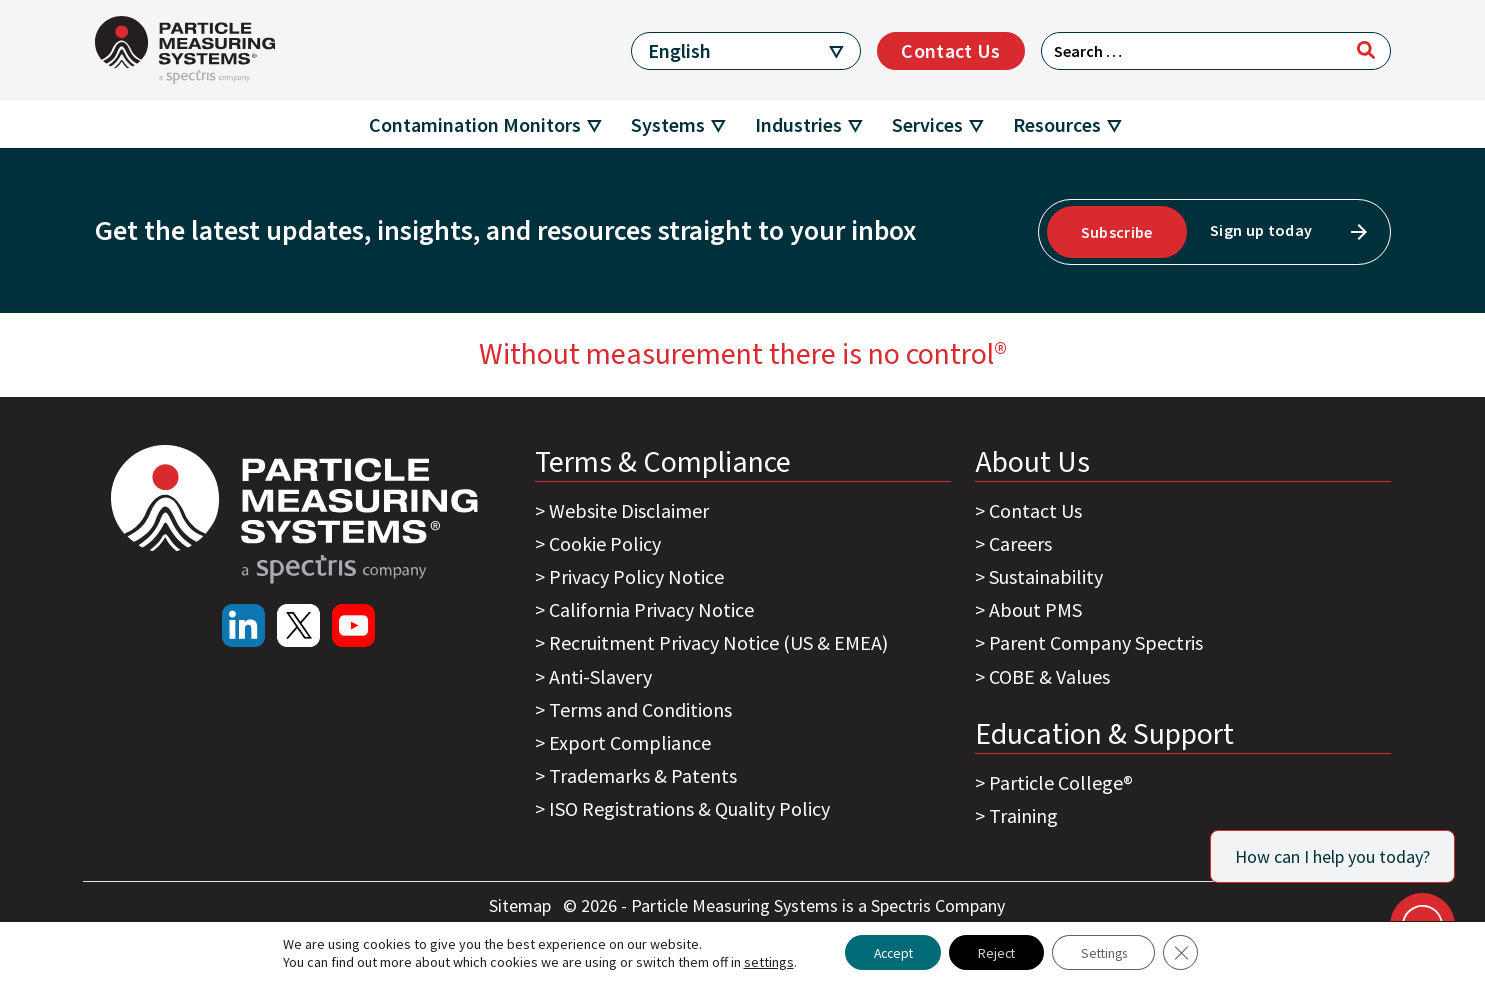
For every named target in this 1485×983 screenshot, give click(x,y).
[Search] (1366, 50)
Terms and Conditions (640, 709)
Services (927, 124)
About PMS (1035, 609)
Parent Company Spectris (1096, 642)
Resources (1057, 124)
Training (1023, 815)
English (679, 50)
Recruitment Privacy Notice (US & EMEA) (718, 642)
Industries (798, 124)
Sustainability (1046, 576)
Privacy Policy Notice (636, 576)
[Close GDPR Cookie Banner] (1190, 952)
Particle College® (1061, 782)
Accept (886, 952)
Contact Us (950, 50)
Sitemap (522, 905)
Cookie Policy (605, 543)
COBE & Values (1049, 676)
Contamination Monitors (475, 124)
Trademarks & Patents (643, 775)
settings (759, 961)
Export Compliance (630, 742)
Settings (1108, 952)
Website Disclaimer (629, 510)
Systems (668, 124)
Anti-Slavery (600, 676)
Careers (1020, 543)
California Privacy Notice (651, 609)
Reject (995, 952)
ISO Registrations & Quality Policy (689, 808)
